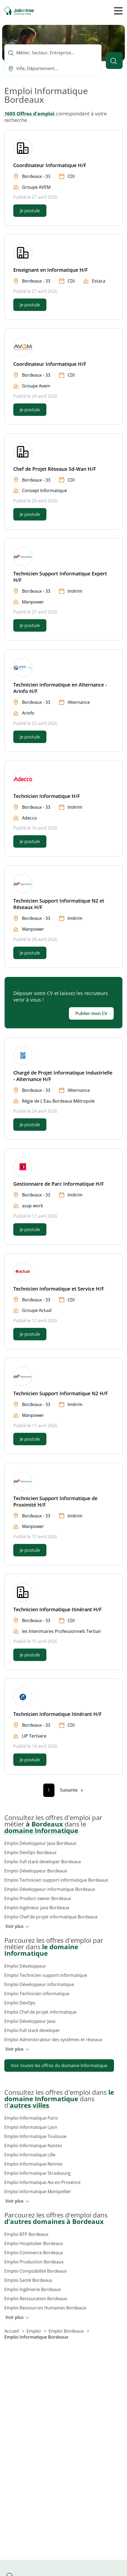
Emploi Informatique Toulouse (35, 2136)
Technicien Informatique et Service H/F (58, 1288)
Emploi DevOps (20, 2003)
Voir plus (17, 1926)
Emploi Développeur (25, 1966)
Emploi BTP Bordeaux (26, 2234)
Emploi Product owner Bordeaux (37, 1898)
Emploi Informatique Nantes (33, 2146)
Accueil (12, 2331)
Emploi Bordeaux (67, 2331)
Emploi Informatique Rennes (33, 2164)
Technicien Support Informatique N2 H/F (60, 1393)
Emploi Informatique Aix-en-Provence (42, 2182)
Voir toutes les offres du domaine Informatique (59, 2065)
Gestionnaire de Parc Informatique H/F (58, 1184)
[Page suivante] (71, 1789)
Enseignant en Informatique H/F (50, 270)
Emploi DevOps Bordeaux (30, 1852)
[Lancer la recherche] (114, 60)
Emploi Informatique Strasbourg (37, 2173)
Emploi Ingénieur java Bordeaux (36, 1908)
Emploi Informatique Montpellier (37, 2191)
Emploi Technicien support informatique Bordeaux (56, 1880)
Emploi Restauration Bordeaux (35, 2299)
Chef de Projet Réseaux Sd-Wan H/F (54, 469)
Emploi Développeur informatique (39, 1984)
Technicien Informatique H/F (46, 796)
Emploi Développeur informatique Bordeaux (49, 1889)
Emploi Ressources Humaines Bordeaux (45, 2308)
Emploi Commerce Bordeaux (33, 2253)
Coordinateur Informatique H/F (49, 165)
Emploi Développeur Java (29, 2021)
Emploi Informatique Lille (29, 2155)
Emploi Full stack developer (32, 2030)
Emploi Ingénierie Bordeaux (32, 2289)
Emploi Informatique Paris (31, 2118)
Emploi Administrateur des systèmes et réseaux (53, 2040)
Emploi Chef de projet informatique (40, 2012)
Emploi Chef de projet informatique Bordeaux (50, 1917)
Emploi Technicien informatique (36, 1994)
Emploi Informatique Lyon (30, 2127)
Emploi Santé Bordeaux (28, 2280)
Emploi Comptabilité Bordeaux (35, 2271)
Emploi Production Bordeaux (33, 2262)
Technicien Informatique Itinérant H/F (57, 1609)
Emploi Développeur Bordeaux (35, 1871)
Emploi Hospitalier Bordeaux (33, 2243)
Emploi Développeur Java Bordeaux (40, 1843)
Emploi (34, 2331)
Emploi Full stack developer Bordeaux (42, 1862)
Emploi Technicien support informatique (45, 1975)
